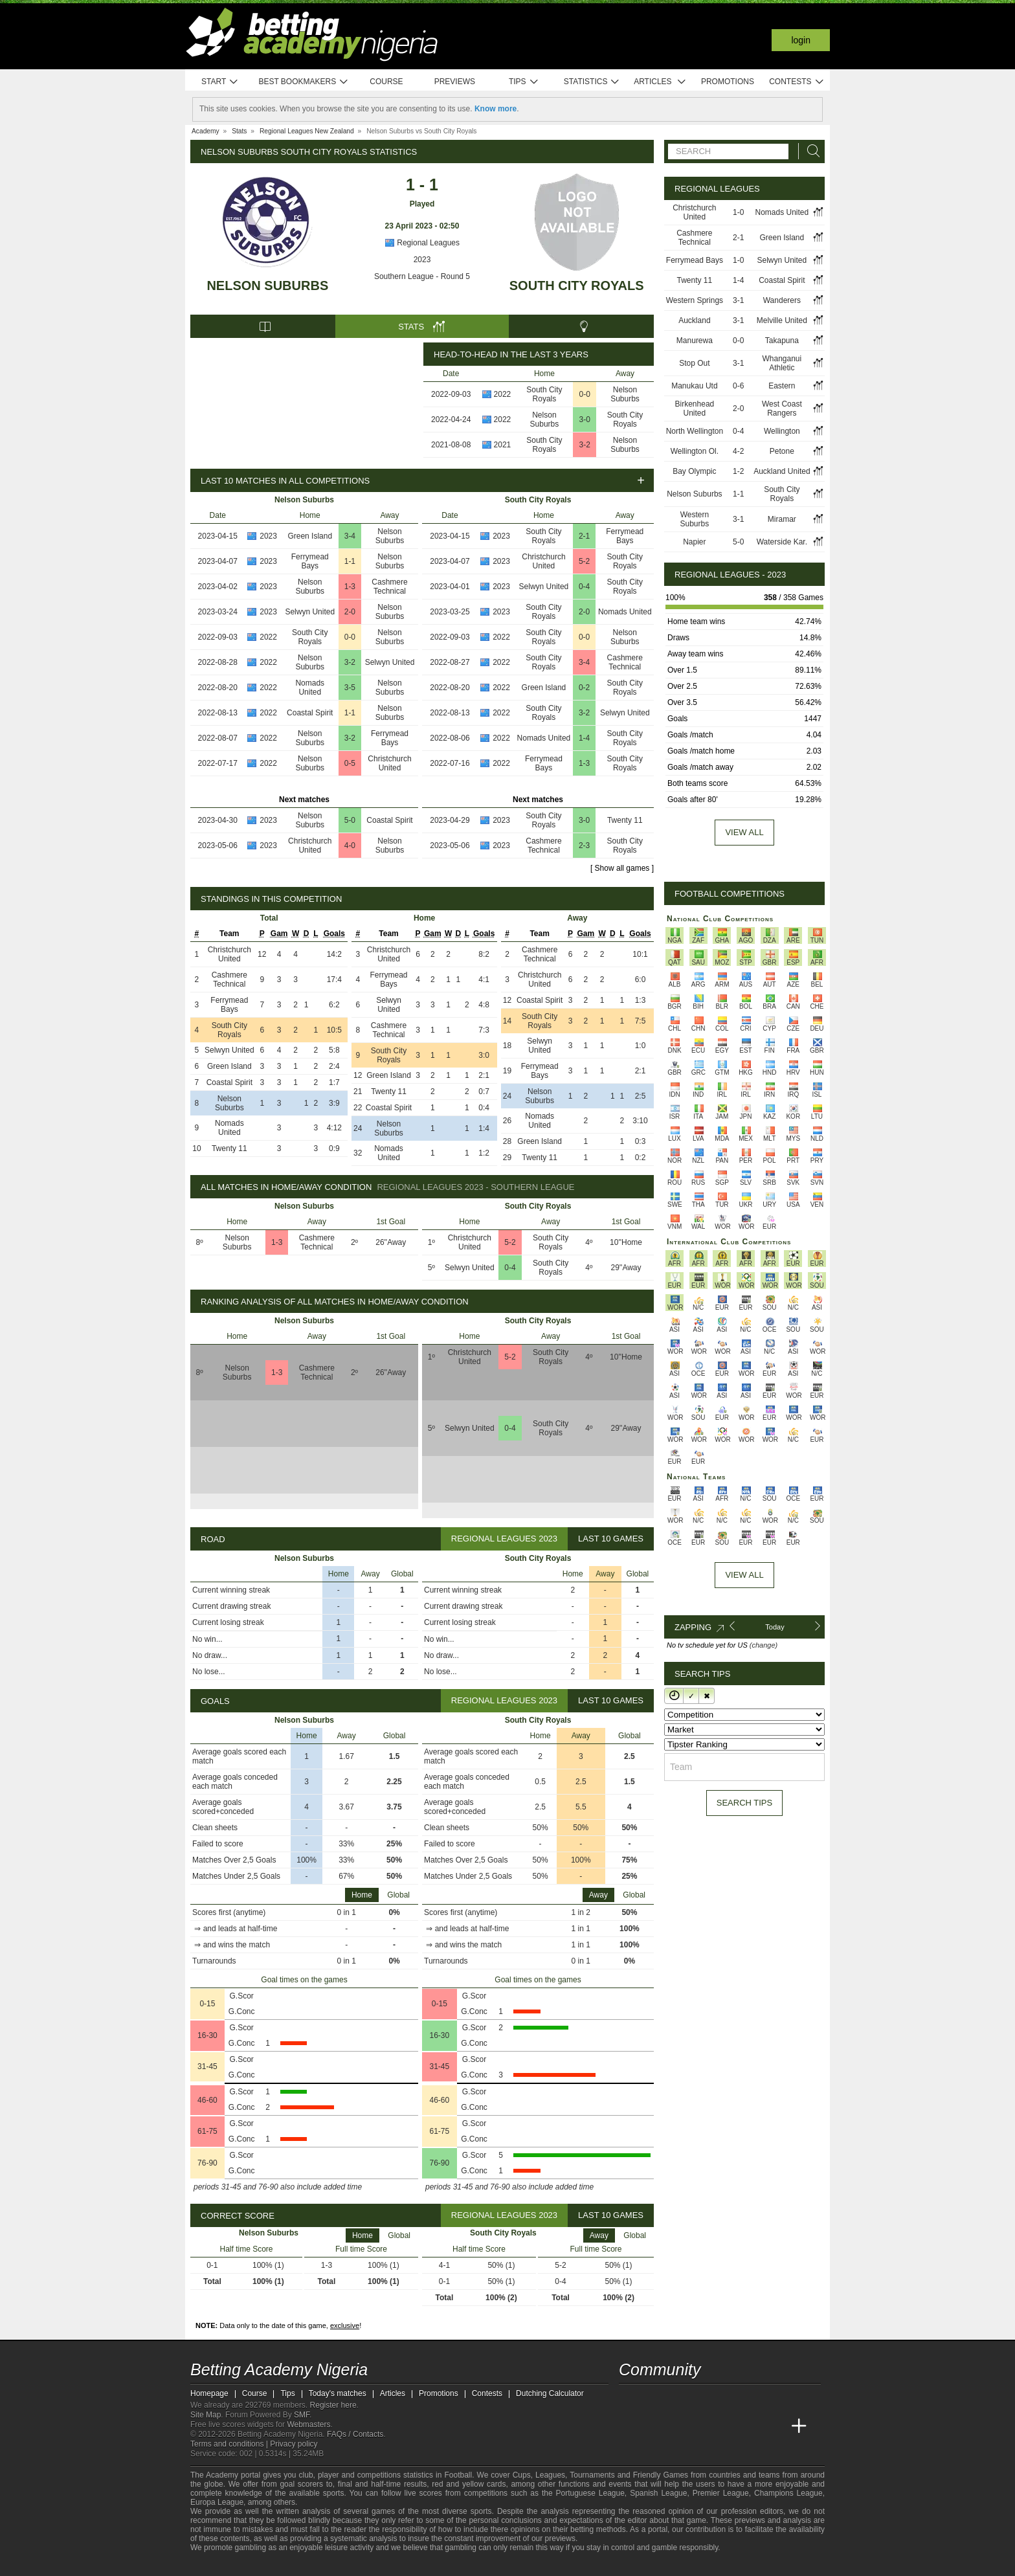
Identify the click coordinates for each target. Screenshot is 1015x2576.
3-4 (349, 536)
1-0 (738, 212)
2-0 (349, 611)
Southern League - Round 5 (422, 276)
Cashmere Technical (389, 586)
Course (386, 81)
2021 (502, 444)
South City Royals (576, 285)
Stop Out (694, 363)
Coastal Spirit (310, 712)
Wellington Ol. (695, 451)
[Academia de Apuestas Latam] (751, 2426)
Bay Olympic (694, 471)
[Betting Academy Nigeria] (630, 2426)
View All (744, 1575)
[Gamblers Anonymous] (334, 2565)
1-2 (738, 471)
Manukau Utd (694, 385)
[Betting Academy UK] (775, 2426)
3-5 (349, 687)
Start (220, 81)
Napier (694, 541)
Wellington (782, 431)
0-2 (584, 687)
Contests (796, 81)
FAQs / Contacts (355, 2434)
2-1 (584, 536)
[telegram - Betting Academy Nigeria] (630, 2399)
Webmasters (308, 2424)
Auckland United (781, 471)
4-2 (738, 451)
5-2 (584, 561)
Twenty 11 (625, 820)
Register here (333, 2405)
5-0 (349, 820)
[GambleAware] (223, 2565)
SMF (301, 2414)
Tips (524, 81)
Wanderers (782, 300)
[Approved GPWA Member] (275, 2565)
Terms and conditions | (230, 2443)
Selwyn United (310, 611)
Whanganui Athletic (782, 363)
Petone (782, 451)
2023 (422, 259)
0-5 (349, 763)
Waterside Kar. (782, 541)
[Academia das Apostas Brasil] (678, 2426)
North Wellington (695, 431)
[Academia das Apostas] (654, 2426)
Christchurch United (389, 763)
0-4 (584, 586)
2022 (502, 394)
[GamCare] (300, 2565)
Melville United (782, 320)
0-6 (738, 385)
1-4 (584, 738)
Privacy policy (293, 2443)
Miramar (782, 519)
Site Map (205, 2414)
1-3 (349, 586)
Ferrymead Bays (310, 561)
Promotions (727, 81)
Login (800, 40)
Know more (495, 108)
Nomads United (309, 687)
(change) (763, 1645)
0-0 (584, 394)
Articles (660, 81)
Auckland (694, 320)
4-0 (349, 845)
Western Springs (694, 300)
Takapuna (782, 340)
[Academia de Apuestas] (726, 2426)
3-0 (584, 419)
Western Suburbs (694, 519)
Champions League (788, 2493)
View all (744, 832)
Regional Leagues (422, 242)
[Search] (809, 151)
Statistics (592, 81)
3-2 (584, 444)
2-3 (584, 845)
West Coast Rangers (782, 408)
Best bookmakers (303, 81)
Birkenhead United (695, 408)
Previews (454, 81)
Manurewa (694, 340)
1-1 (349, 561)
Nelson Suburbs (267, 285)
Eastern (781, 385)
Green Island (309, 536)
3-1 (738, 300)
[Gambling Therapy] (317, 2565)
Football (458, 2475)
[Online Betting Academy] (702, 2426)
